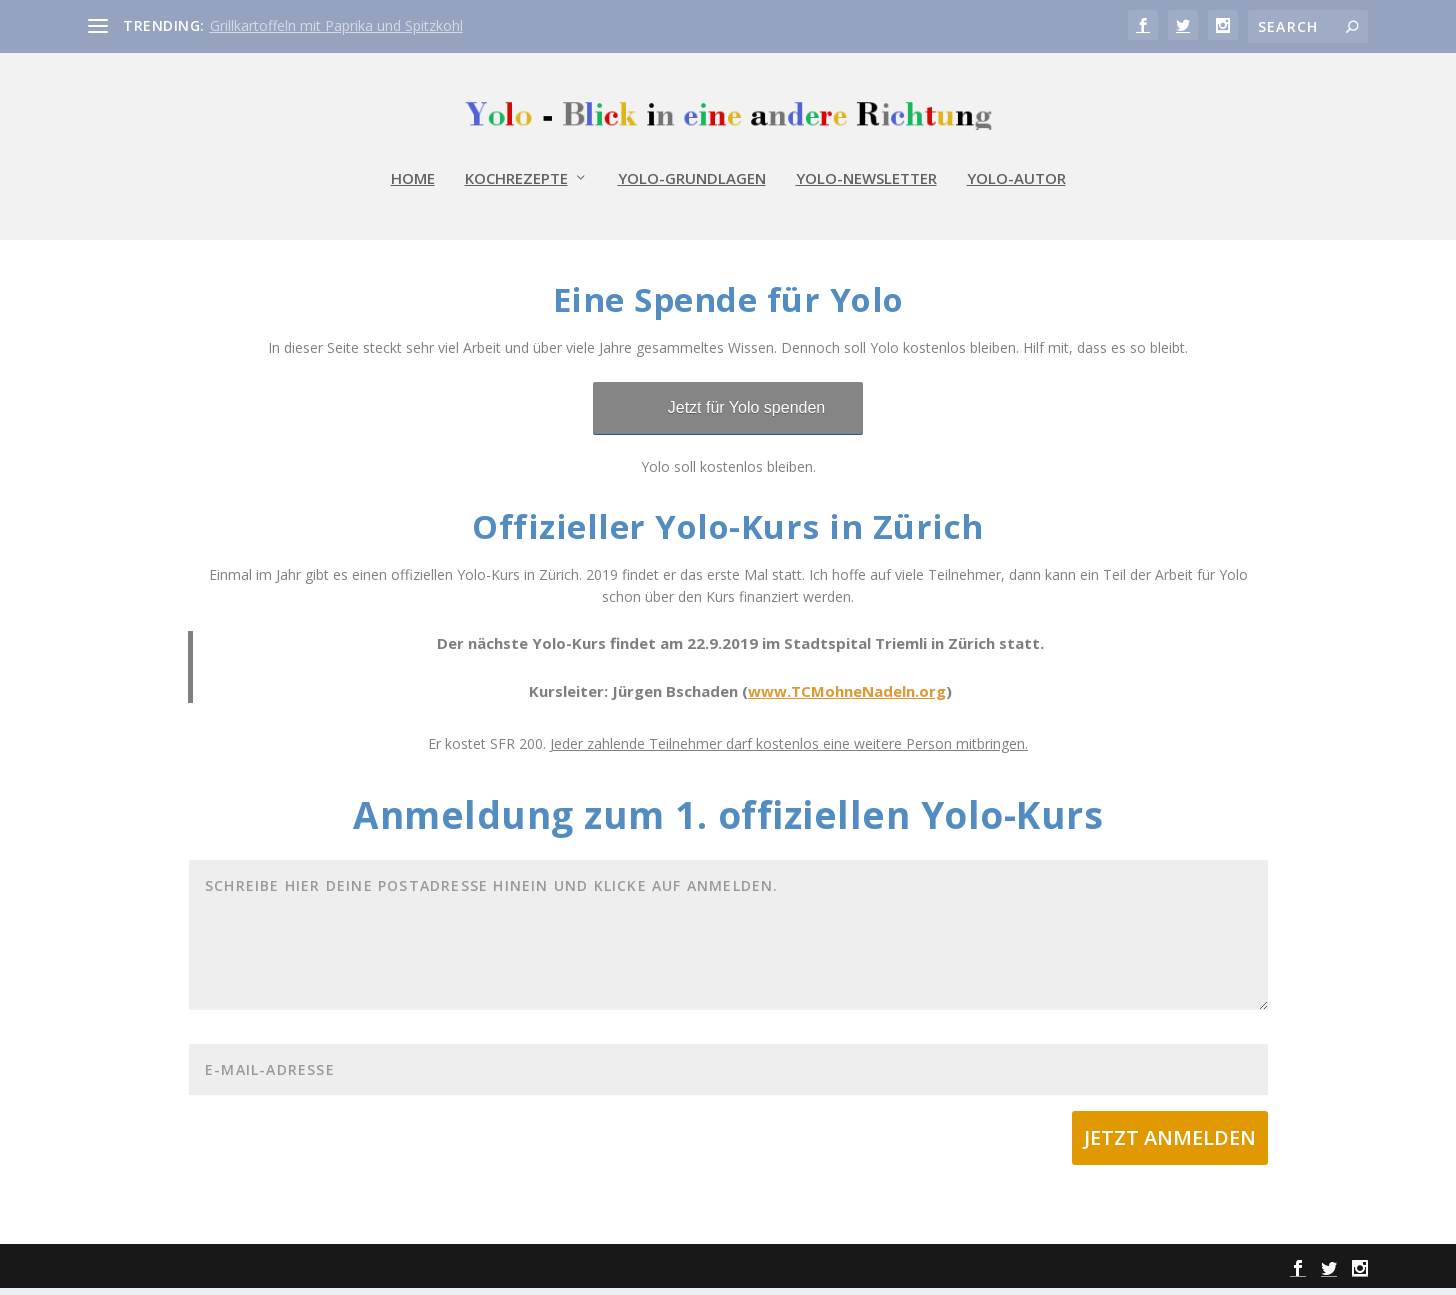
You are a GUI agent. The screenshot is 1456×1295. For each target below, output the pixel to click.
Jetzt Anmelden (1170, 1145)
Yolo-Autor (1016, 191)
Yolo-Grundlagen (692, 191)
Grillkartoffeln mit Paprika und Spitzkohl (336, 25)
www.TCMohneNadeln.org (847, 698)
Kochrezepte (516, 191)
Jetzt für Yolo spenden (746, 414)
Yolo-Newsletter (866, 191)
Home (413, 191)
